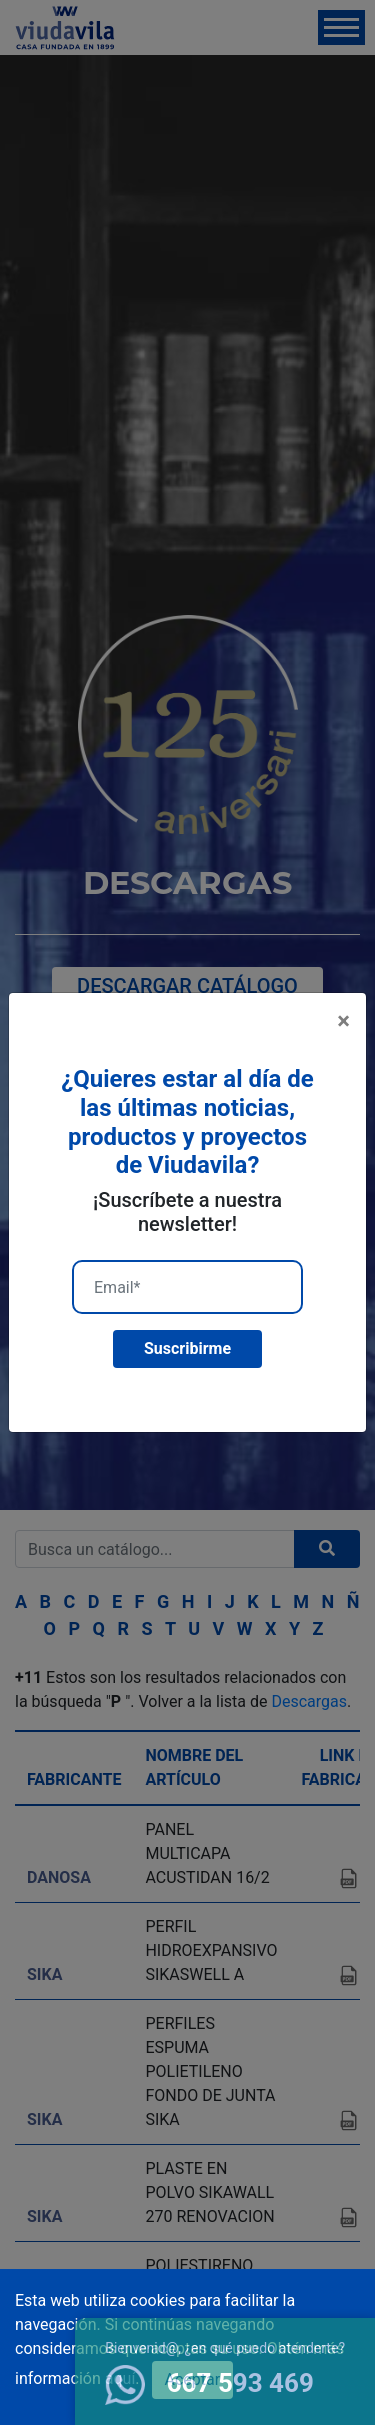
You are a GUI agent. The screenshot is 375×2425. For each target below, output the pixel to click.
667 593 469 (209, 2383)
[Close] (343, 1021)
